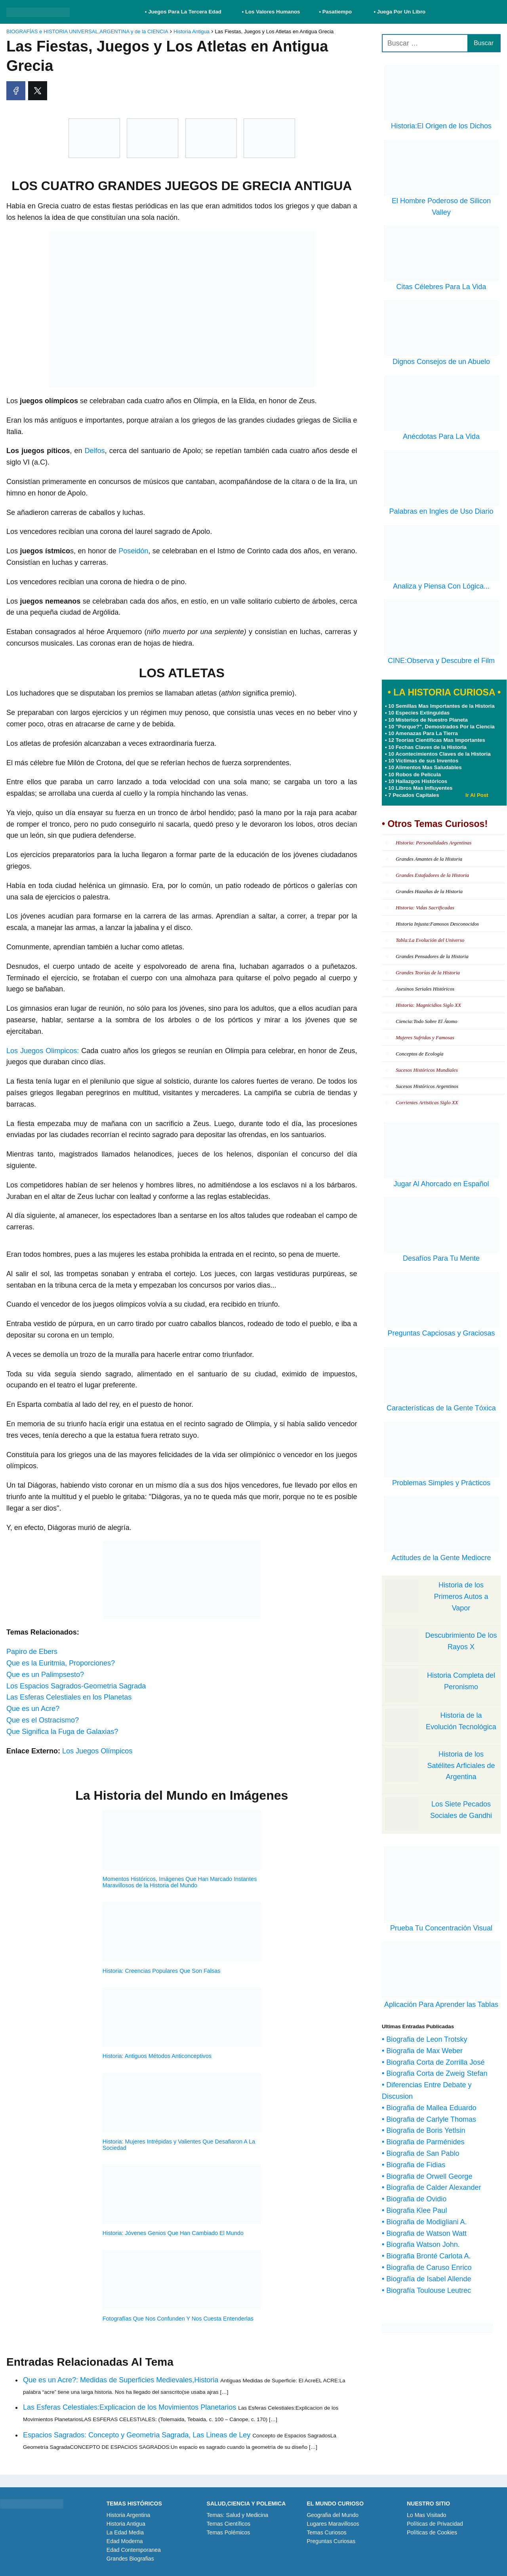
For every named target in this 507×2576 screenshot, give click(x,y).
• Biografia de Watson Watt (424, 2233)
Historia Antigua (126, 2524)
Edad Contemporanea (134, 2550)
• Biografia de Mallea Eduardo (429, 2108)
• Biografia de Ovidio (414, 2199)
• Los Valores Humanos (271, 12)
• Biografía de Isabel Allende (426, 2279)
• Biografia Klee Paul (414, 2210)
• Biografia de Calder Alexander (431, 2187)
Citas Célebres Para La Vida (441, 287)
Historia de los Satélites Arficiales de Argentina (461, 1765)
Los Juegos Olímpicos (97, 1751)
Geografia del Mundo (332, 2515)
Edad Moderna (125, 2541)
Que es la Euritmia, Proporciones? (60, 1663)
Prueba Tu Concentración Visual (441, 1928)
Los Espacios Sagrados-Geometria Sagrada (76, 1686)
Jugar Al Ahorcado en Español (441, 1184)
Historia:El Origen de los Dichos (441, 126)
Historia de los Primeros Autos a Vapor (461, 1596)
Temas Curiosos (326, 2532)
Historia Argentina (129, 2515)
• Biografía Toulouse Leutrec (426, 2290)
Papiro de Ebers (31, 1652)
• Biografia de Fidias (413, 2165)
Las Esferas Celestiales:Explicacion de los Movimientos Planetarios (129, 2407)
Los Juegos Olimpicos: (42, 1051)
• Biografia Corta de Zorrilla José (433, 2062)
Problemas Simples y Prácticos (441, 1483)
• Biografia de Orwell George (427, 2176)
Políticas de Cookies (432, 2532)
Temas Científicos (228, 2524)
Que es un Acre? (32, 1709)
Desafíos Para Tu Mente (441, 1258)
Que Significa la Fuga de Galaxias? (62, 1732)
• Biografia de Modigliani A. (424, 2222)
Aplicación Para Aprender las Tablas (441, 2004)
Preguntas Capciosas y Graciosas (441, 1333)
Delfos (95, 451)
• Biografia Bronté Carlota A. (426, 2256)
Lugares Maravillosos (333, 2524)
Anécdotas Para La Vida (441, 436)
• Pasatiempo (335, 12)
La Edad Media (125, 2532)
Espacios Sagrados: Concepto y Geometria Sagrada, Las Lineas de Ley (136, 2435)
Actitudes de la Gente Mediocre (441, 1558)
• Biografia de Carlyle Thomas (429, 2119)
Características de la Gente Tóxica (441, 1408)
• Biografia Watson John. (421, 2244)
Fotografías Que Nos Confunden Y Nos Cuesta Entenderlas (178, 2318)
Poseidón (133, 551)
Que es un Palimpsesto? (45, 1675)
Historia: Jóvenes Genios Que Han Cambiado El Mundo (173, 2233)
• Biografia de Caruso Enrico (426, 2267)
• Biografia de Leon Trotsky (424, 2039)
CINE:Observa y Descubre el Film (441, 661)
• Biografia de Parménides (423, 2142)
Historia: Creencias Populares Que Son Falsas (162, 1971)
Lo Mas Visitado (426, 2515)
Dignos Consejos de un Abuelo (441, 362)
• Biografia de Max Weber (422, 2051)
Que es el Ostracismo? (42, 1720)
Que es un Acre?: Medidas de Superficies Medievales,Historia (120, 2380)
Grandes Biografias (130, 2558)
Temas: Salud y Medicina (238, 2515)
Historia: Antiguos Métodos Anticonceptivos (157, 2056)
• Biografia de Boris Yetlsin (423, 2130)
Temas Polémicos (228, 2532)
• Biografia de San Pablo (420, 2153)
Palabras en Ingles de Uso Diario (441, 511)
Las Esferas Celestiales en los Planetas (69, 1697)
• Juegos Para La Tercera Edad (184, 12)
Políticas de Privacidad (435, 2524)
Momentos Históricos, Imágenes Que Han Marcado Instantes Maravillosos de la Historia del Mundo (180, 1882)
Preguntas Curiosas (331, 2541)
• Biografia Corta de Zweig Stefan (434, 2073)
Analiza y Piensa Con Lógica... (441, 586)
